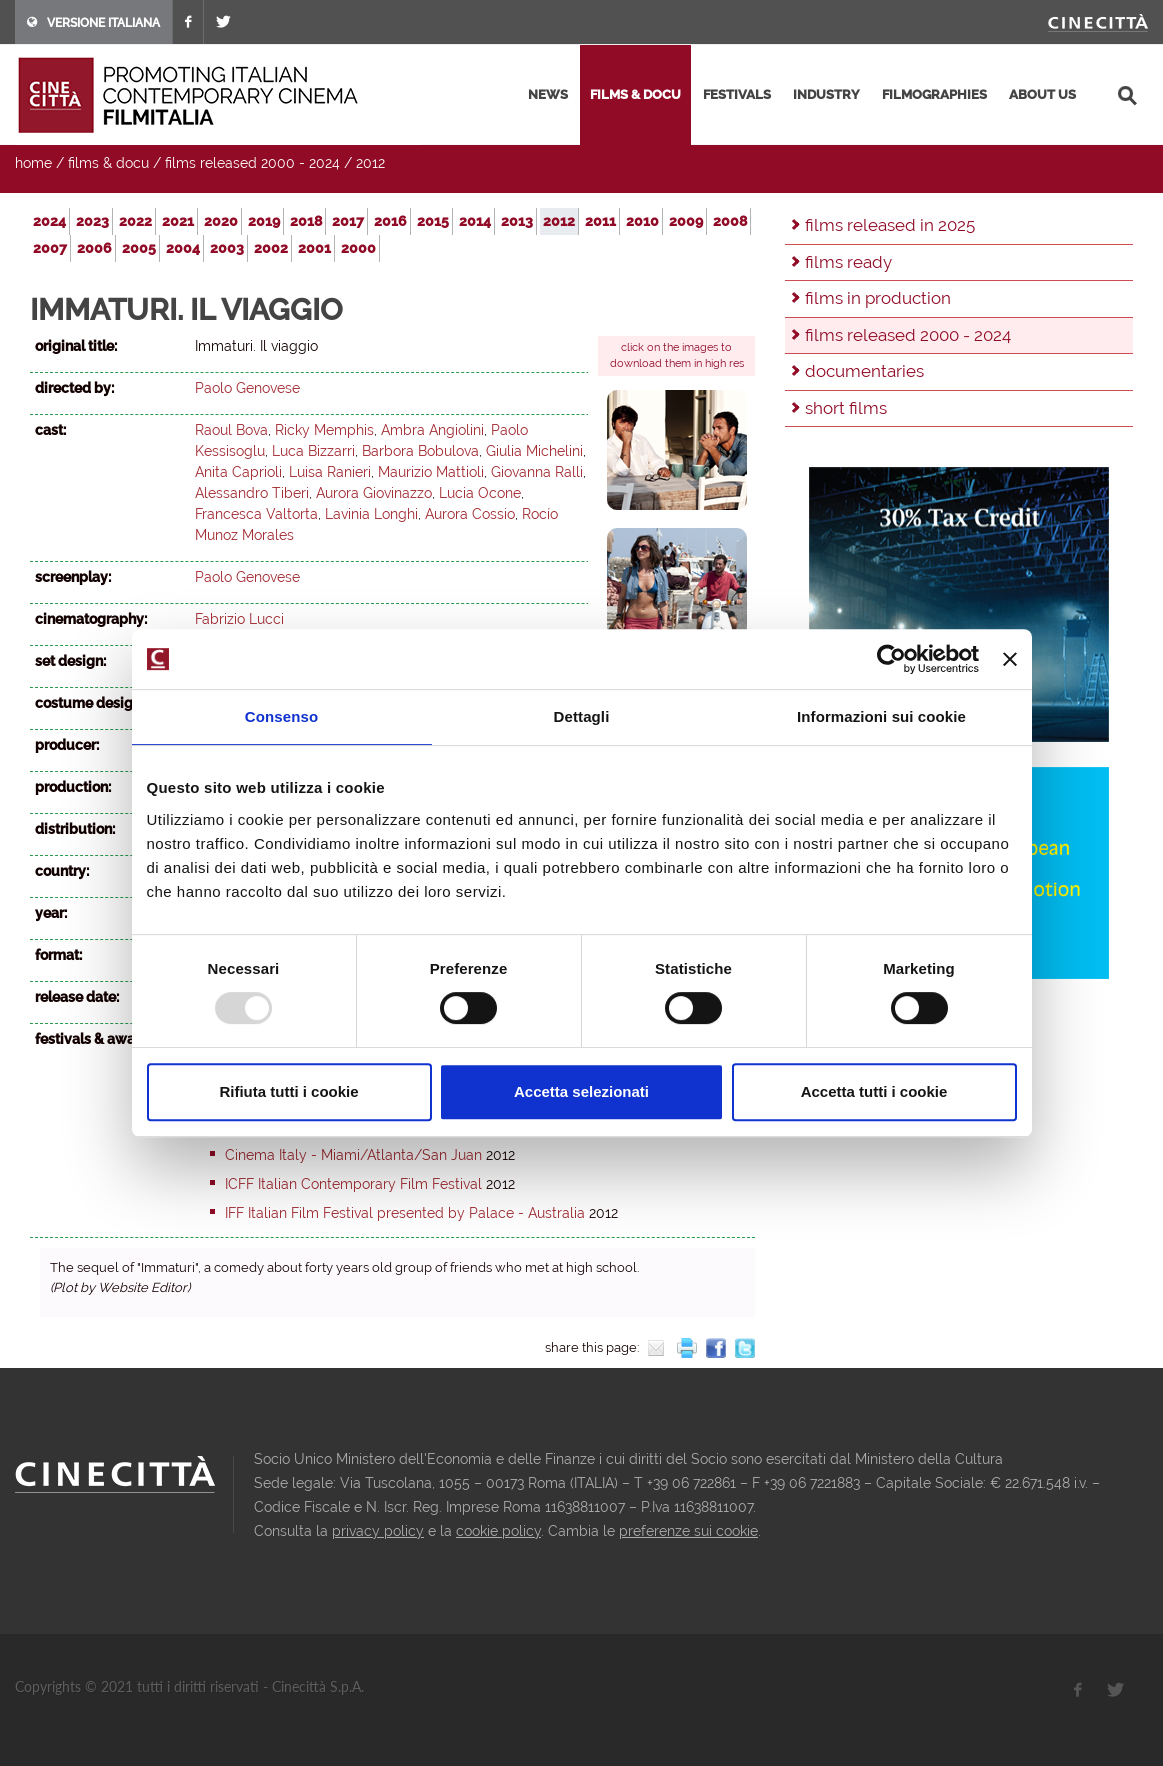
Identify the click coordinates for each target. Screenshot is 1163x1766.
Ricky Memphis (324, 430)
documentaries (864, 371)
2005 (139, 248)
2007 (50, 248)
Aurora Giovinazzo (374, 493)
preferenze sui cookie (688, 1531)
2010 (642, 221)
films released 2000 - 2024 (252, 163)
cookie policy (498, 1531)
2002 (271, 248)
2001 (314, 248)
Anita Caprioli (238, 472)
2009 (686, 221)
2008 (730, 221)
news (548, 94)
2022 (135, 221)
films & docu (635, 94)
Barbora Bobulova (420, 451)
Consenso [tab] (281, 716)
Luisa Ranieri (330, 472)
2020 (221, 221)
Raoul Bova (231, 430)
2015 (433, 221)
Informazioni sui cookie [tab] (881, 716)
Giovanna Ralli (537, 472)
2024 (49, 221)
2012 (370, 163)
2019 (264, 221)
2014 (475, 221)
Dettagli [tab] (582, 716)
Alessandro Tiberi (252, 493)
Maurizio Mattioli (431, 472)
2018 (306, 221)
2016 (390, 221)
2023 (92, 221)
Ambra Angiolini (432, 430)
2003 (227, 248)
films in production (878, 298)
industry (826, 94)
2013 (517, 221)
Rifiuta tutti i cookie (288, 1091)
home (33, 163)
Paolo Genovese (247, 388)
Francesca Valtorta (256, 514)
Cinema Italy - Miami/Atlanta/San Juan (353, 1155)
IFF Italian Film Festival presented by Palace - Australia (405, 1213)
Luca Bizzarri (313, 451)
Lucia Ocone (480, 493)
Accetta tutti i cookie (874, 1091)
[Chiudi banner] (1010, 659)
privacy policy (378, 1531)
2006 (94, 248)
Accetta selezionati (581, 1091)
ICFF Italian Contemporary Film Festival (353, 1184)
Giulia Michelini (534, 451)
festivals (737, 94)
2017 (348, 221)
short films (846, 408)
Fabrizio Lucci (239, 619)
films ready (848, 262)
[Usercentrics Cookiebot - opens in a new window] (891, 659)
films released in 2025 (890, 225)
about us (1042, 94)
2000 (358, 248)
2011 (600, 221)
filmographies (934, 94)
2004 (183, 248)
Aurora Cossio (470, 514)
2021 (178, 221)
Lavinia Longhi (371, 514)
